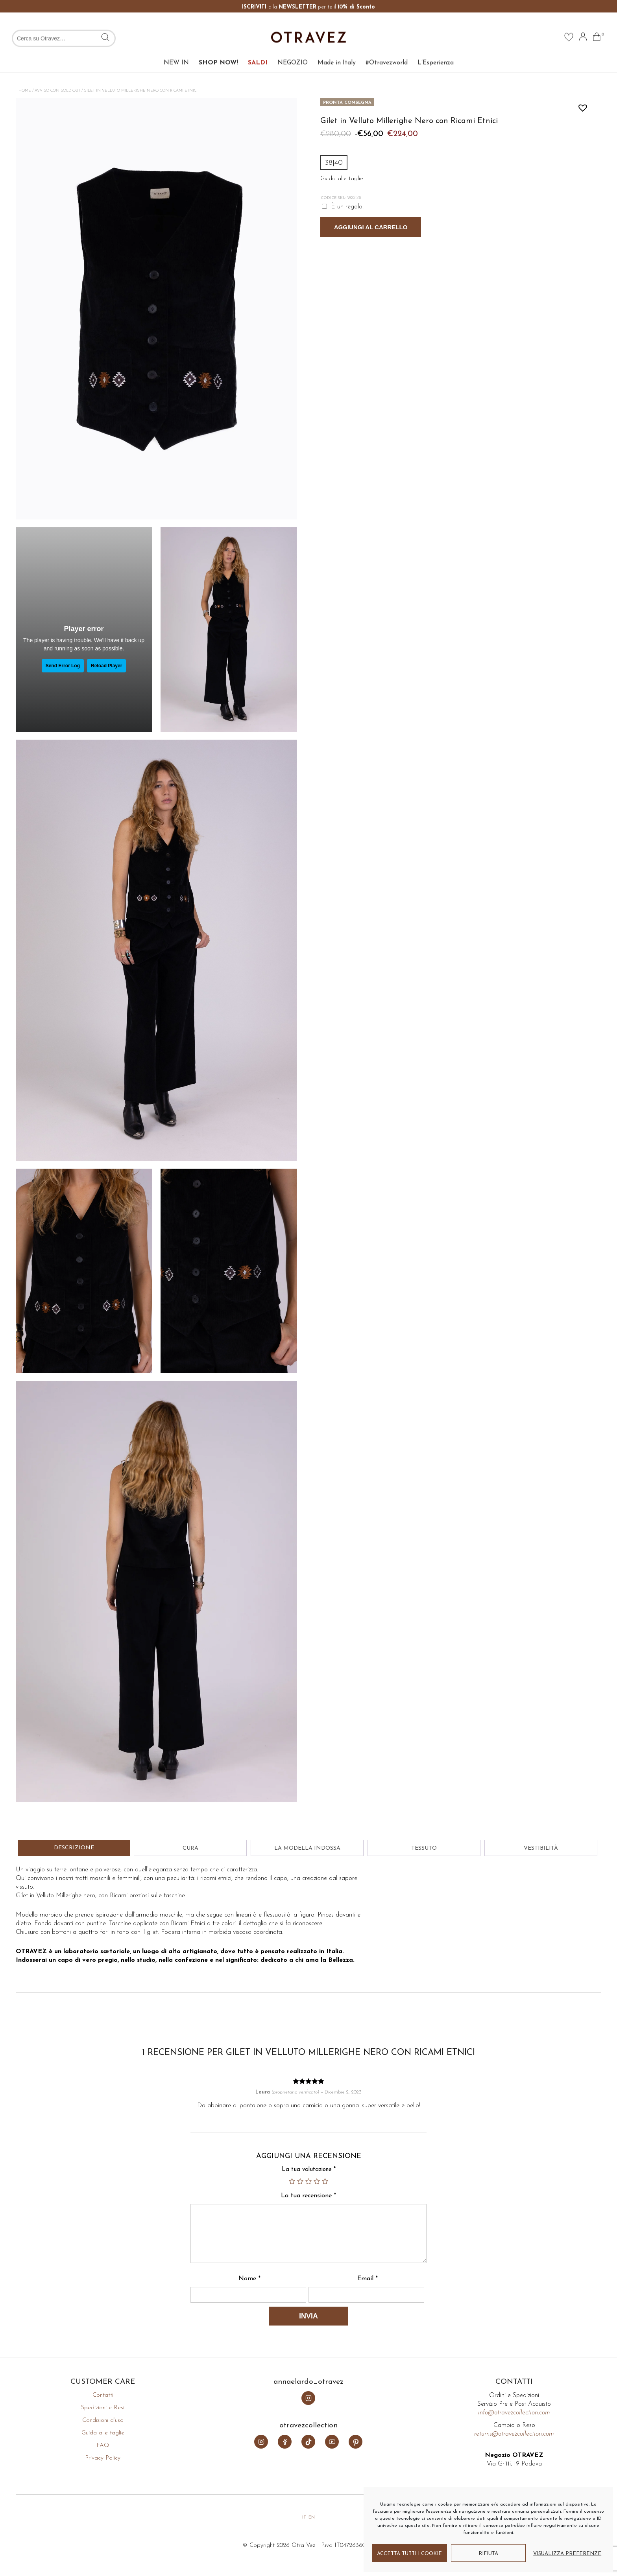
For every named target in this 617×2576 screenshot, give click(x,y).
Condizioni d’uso (103, 2420)
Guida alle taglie (102, 2433)
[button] (580, 105)
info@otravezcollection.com (514, 2413)
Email (367, 2279)
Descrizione (74, 1848)
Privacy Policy (102, 2458)
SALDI (258, 43)
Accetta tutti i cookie (409, 2553)
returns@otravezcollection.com (514, 2434)
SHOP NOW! (218, 43)
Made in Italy (337, 43)
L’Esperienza (435, 43)
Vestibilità (541, 1848)
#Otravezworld (387, 43)
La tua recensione (308, 2196)
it (304, 2517)
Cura (190, 1848)
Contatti (102, 2395)
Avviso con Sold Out (57, 90)
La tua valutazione (309, 2170)
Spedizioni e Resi (102, 2408)
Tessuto (424, 1848)
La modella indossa (307, 1848)
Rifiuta (488, 2553)
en (311, 2517)
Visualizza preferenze (567, 2553)
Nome (249, 2279)
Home (24, 90)
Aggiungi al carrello (371, 227)
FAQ (102, 2446)
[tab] (74, 1848)
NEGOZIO (292, 43)
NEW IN (176, 43)
